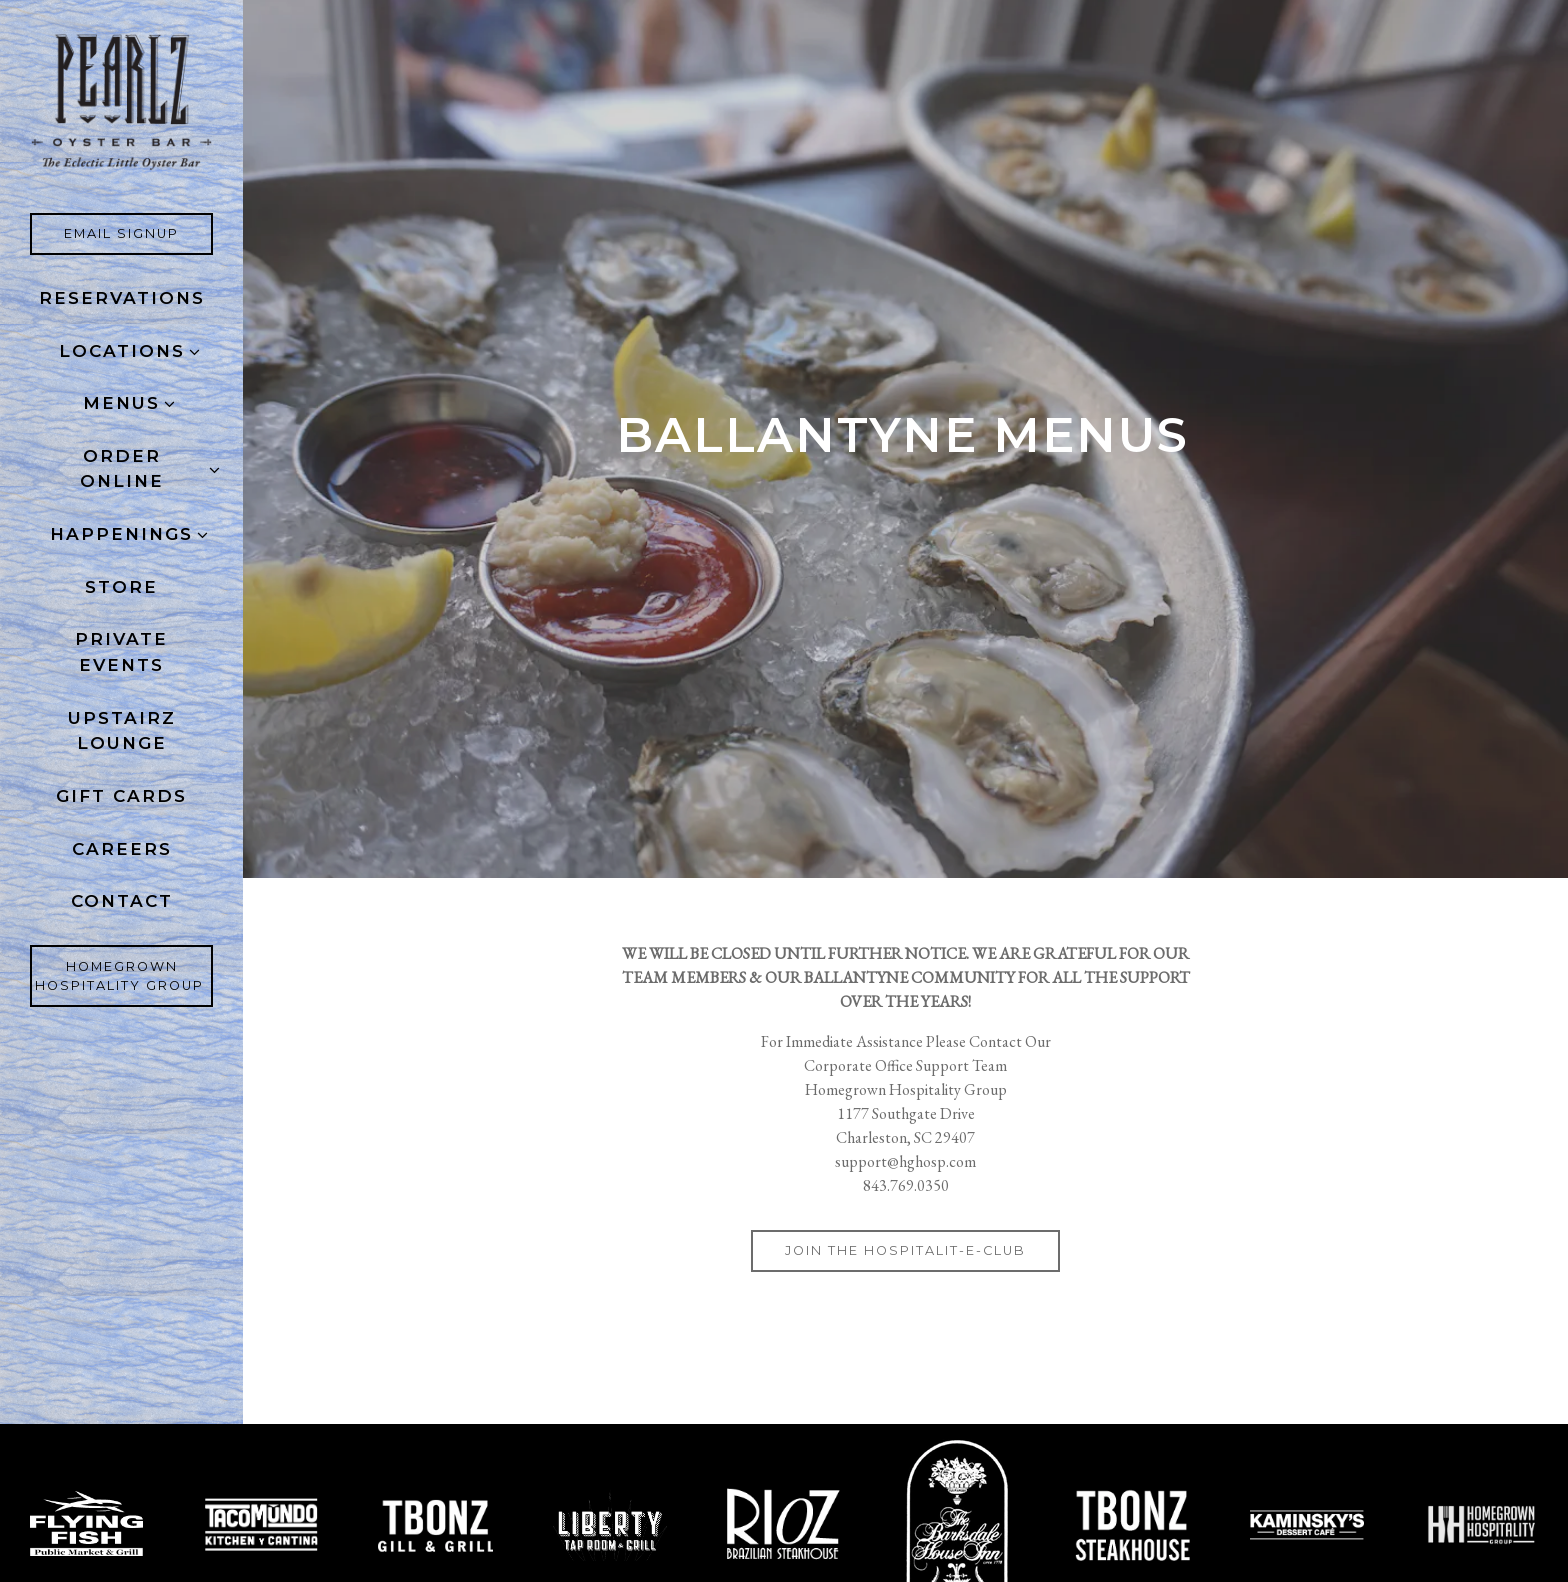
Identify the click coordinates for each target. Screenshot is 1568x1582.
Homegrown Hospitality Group (124, 976)
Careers (126, 847)
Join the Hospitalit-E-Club (905, 1250)
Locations (122, 351)
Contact (122, 901)
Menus (121, 403)
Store (121, 587)
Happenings (121, 534)
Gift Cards (126, 794)
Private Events (121, 652)
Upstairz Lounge (122, 731)
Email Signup (138, 232)
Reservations (122, 298)
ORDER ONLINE (122, 469)
